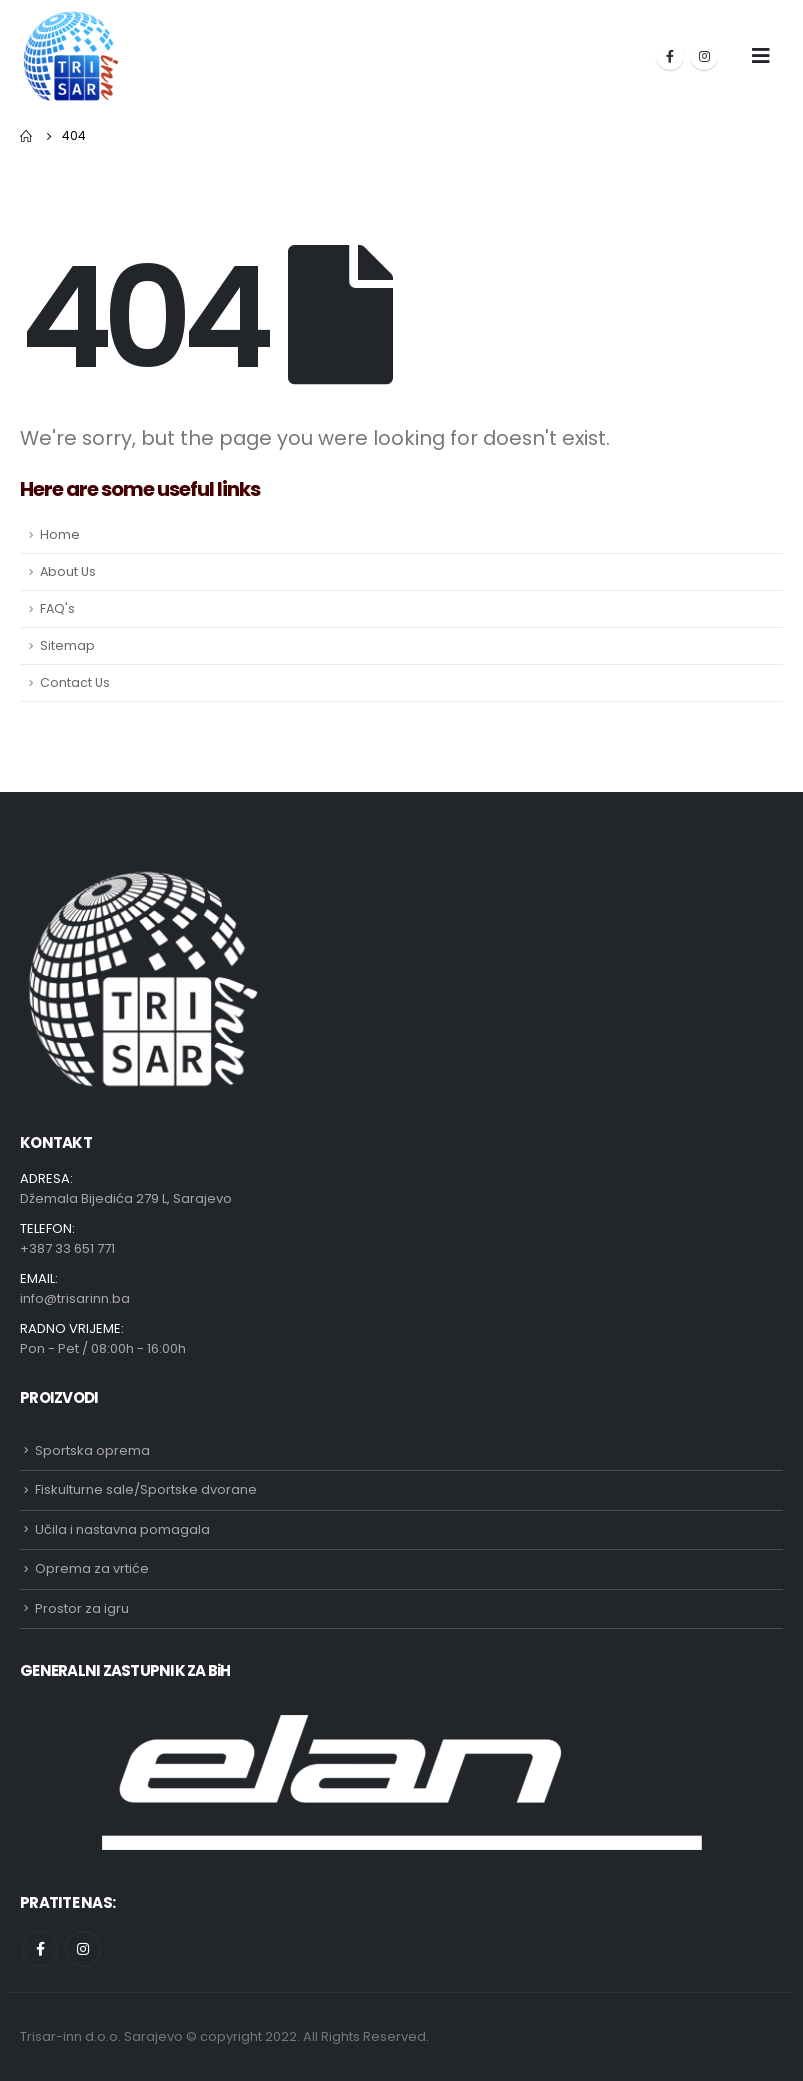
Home (60, 534)
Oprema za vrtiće (92, 1568)
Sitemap (67, 645)
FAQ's (57, 608)
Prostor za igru (82, 1608)
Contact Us (75, 682)
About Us (68, 571)
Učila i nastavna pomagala (122, 1529)
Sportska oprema (92, 1450)
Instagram (83, 1949)
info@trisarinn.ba (75, 1298)
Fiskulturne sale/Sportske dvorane (146, 1489)
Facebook (40, 1949)
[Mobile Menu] (761, 56)
